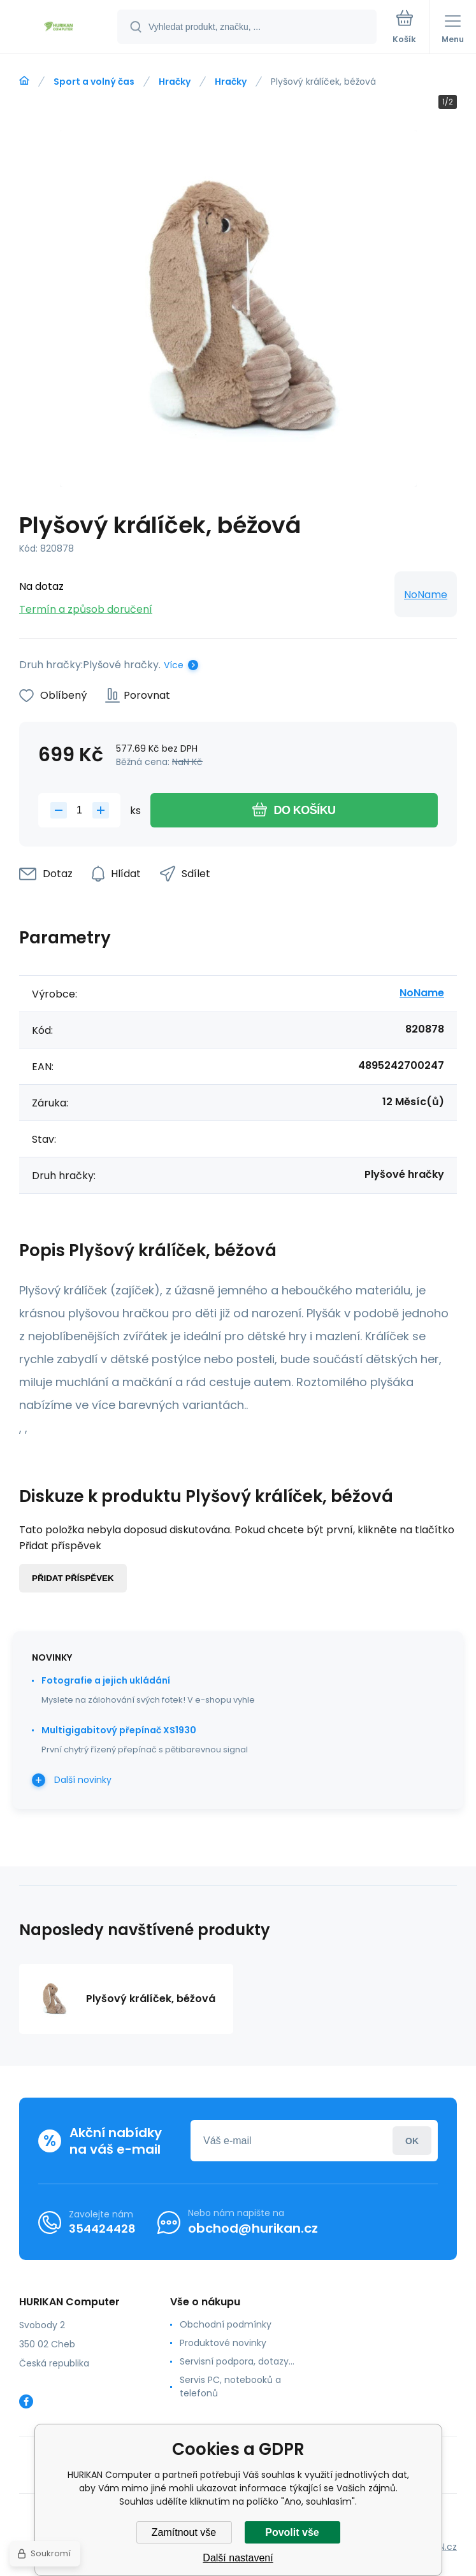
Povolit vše (292, 2532)
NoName (425, 594)
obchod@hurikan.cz (253, 2228)
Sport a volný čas (94, 81)
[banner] (59, 28)
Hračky (175, 81)
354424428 (102, 2228)
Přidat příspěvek (73, 1578)
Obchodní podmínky (225, 2324)
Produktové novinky (223, 2342)
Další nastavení (238, 2557)
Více (174, 665)
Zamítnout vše (184, 2532)
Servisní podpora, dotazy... (237, 2361)
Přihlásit (412, 2140)
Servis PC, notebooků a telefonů (230, 2386)
